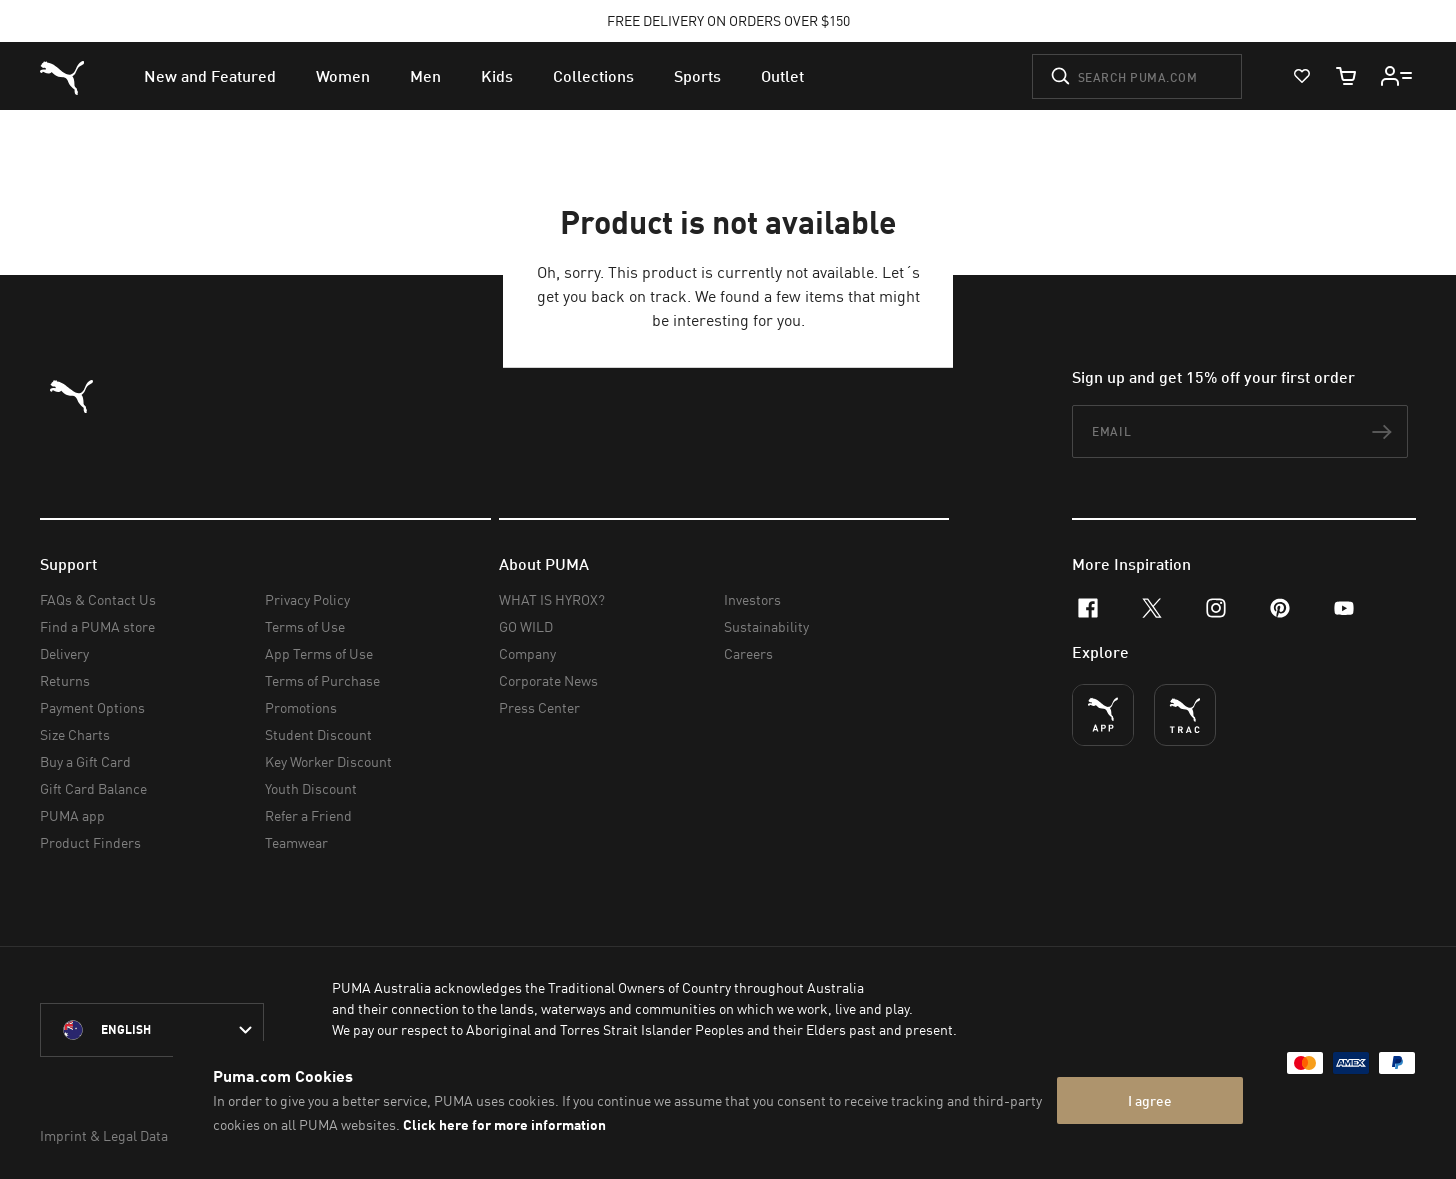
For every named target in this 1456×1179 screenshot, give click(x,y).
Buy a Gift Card (85, 761)
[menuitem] (210, 76)
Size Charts (75, 734)
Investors (752, 599)
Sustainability (766, 626)
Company (527, 653)
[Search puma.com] (1137, 76)
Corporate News (548, 680)
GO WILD (526, 626)
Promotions (301, 707)
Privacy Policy (307, 599)
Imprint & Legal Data (104, 1135)
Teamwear (296, 842)
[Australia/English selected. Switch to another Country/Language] (152, 1030)
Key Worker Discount (328, 761)
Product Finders (90, 842)
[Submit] (1060, 76)
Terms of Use (305, 626)
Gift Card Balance (93, 788)
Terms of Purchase (322, 680)
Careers (748, 653)
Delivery (64, 653)
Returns (65, 680)
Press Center (539, 707)
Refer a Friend (308, 815)
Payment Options (92, 707)
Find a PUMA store (97, 626)
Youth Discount (311, 788)
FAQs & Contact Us (98, 599)
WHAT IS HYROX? (552, 599)
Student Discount (318, 734)
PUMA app (72, 815)
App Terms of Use (319, 653)
